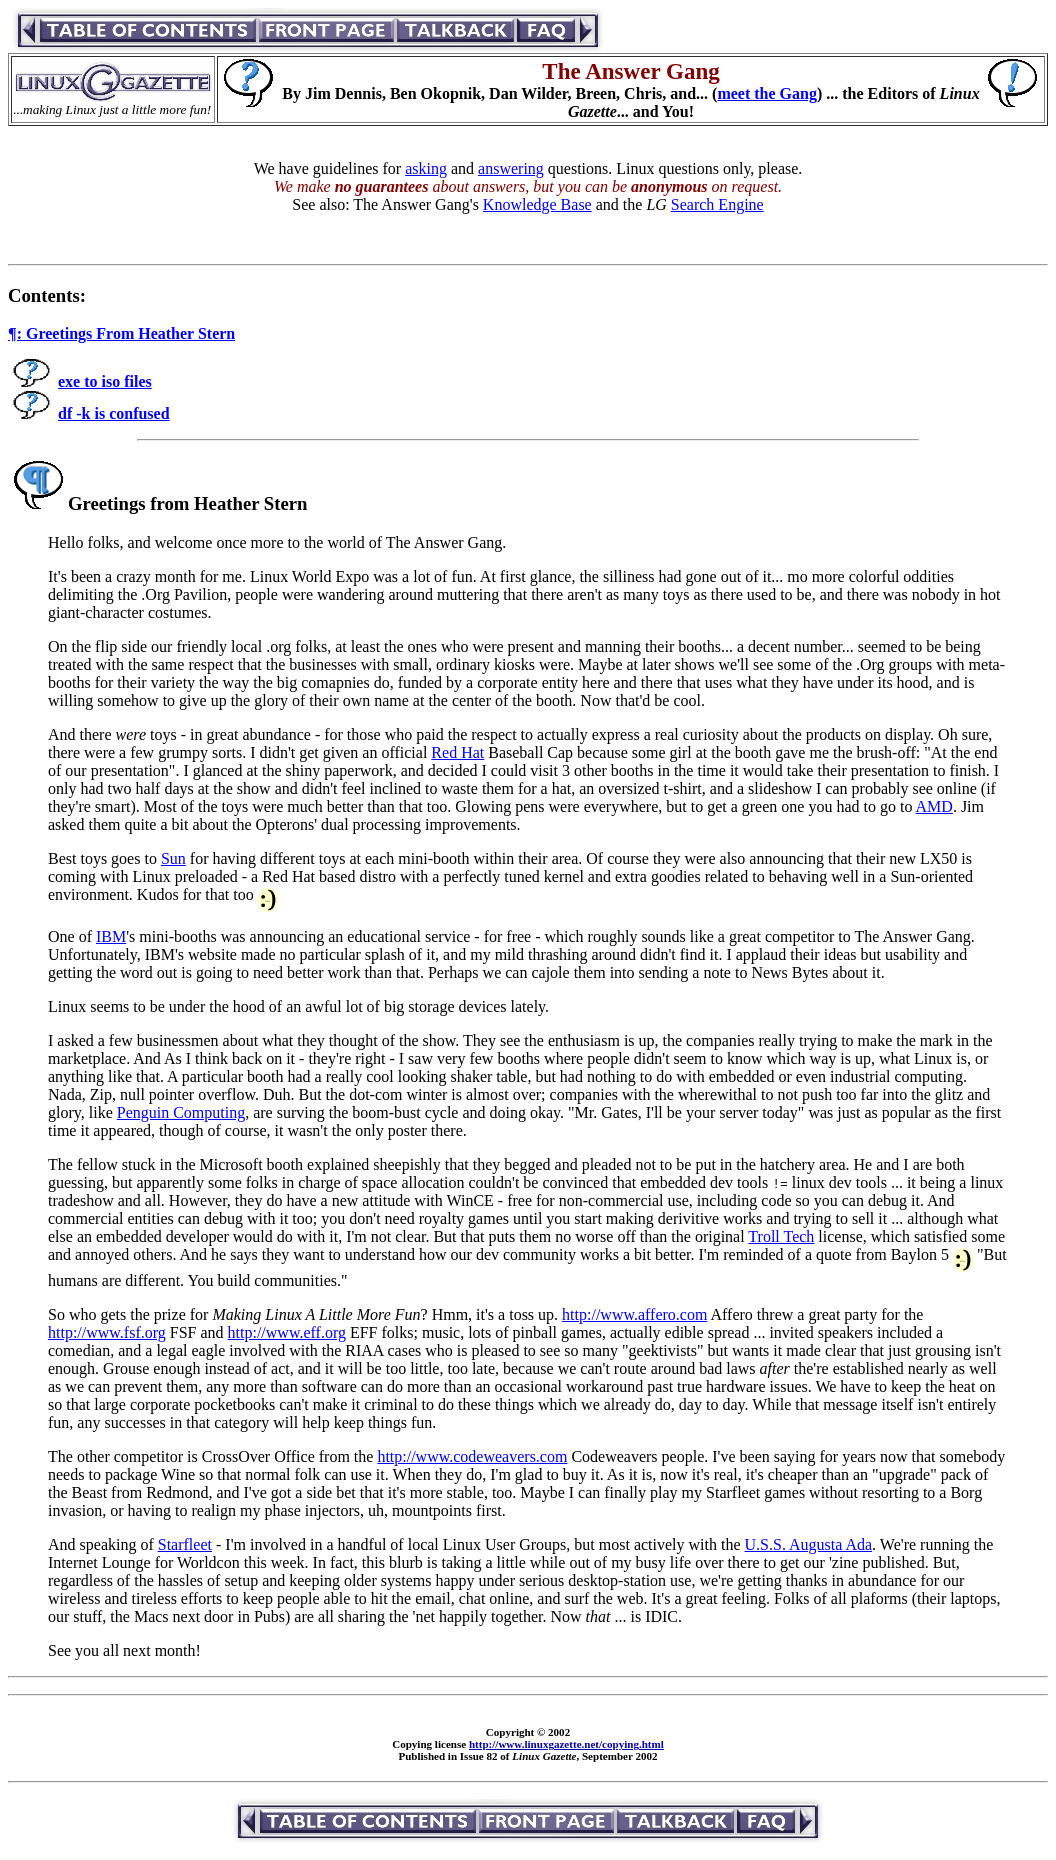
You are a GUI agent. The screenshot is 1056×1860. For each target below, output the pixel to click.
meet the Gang (767, 93)
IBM (111, 936)
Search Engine (717, 204)
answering (511, 168)
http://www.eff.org (287, 1332)
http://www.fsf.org (107, 1332)
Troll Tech (781, 1236)
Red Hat (457, 752)
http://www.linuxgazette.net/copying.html (566, 1744)
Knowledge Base (537, 204)
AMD (934, 806)
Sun (173, 858)
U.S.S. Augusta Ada (809, 1544)
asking (426, 168)
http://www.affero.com (634, 1314)
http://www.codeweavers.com (472, 1456)
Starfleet (185, 1544)
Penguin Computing (181, 1112)
